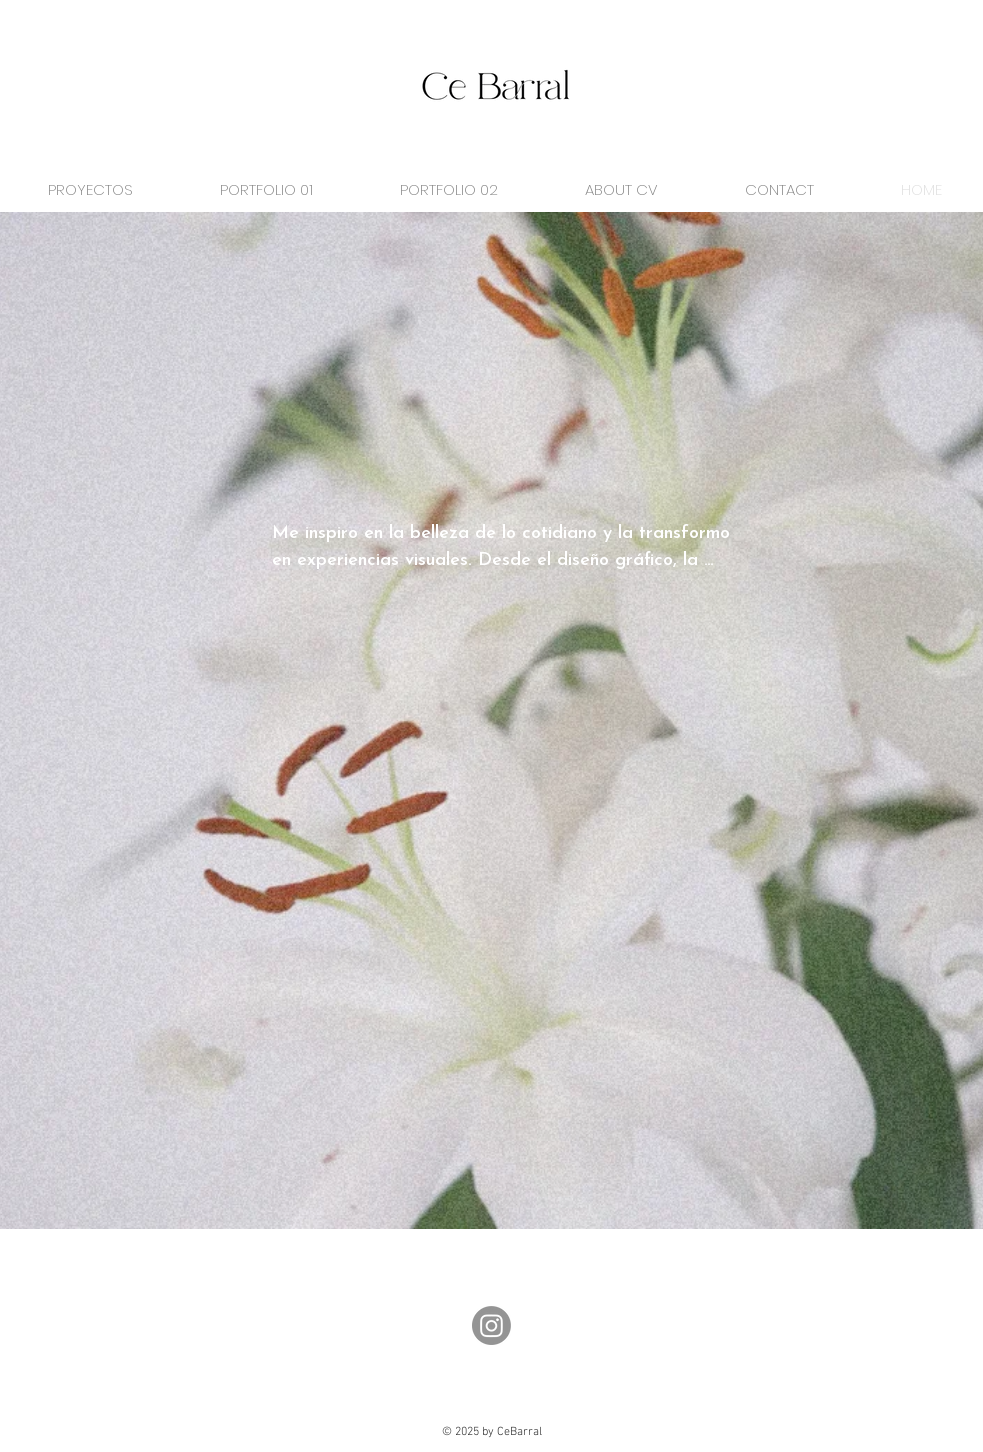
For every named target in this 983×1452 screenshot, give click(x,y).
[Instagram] (491, 1325)
